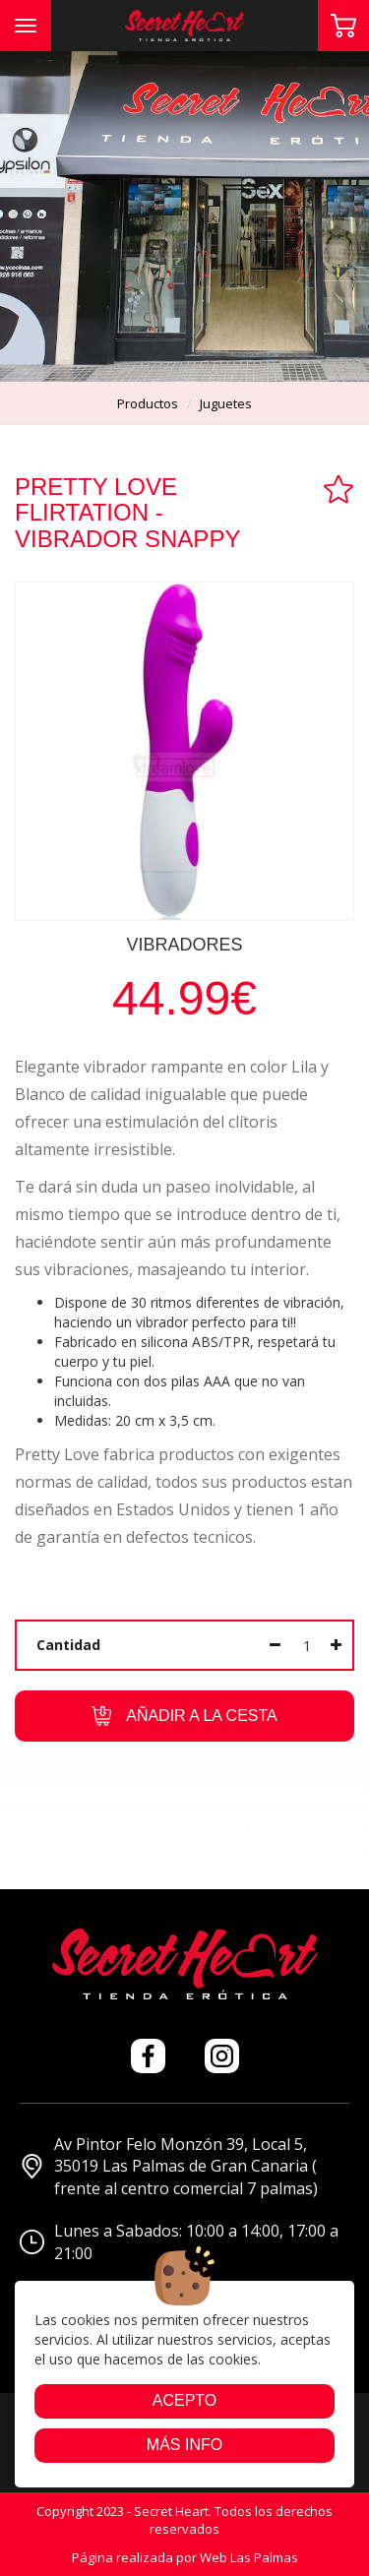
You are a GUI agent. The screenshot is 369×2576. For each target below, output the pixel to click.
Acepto (185, 2400)
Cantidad (68, 1644)
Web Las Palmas (249, 2557)
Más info (184, 2444)
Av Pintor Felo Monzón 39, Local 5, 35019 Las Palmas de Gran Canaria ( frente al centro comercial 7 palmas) (169, 2166)
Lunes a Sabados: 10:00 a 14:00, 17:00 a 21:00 (179, 2242)
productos (147, 403)
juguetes (226, 403)
